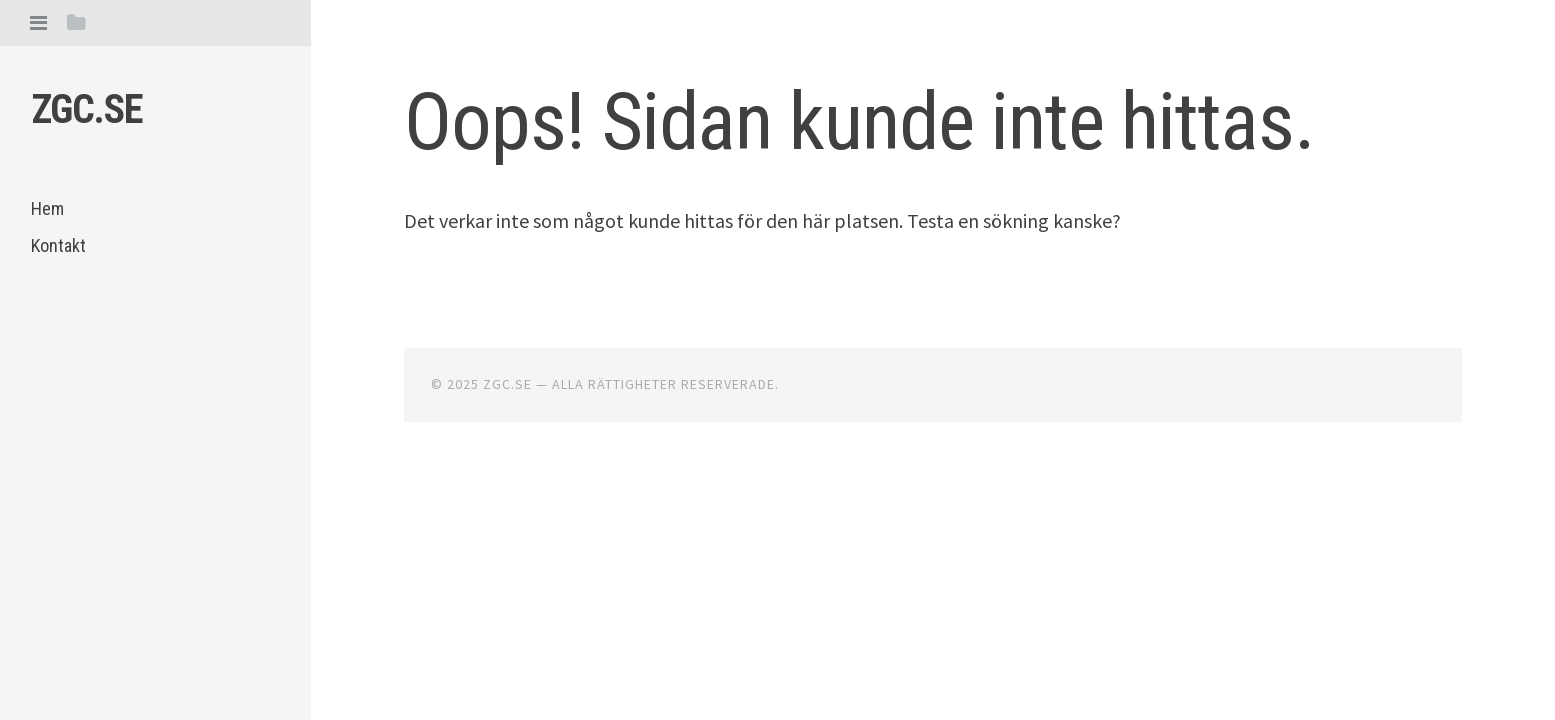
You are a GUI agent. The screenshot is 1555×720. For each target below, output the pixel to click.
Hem (47, 208)
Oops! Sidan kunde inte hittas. (859, 122)
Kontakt (58, 245)
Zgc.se (87, 109)
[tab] (38, 22)
